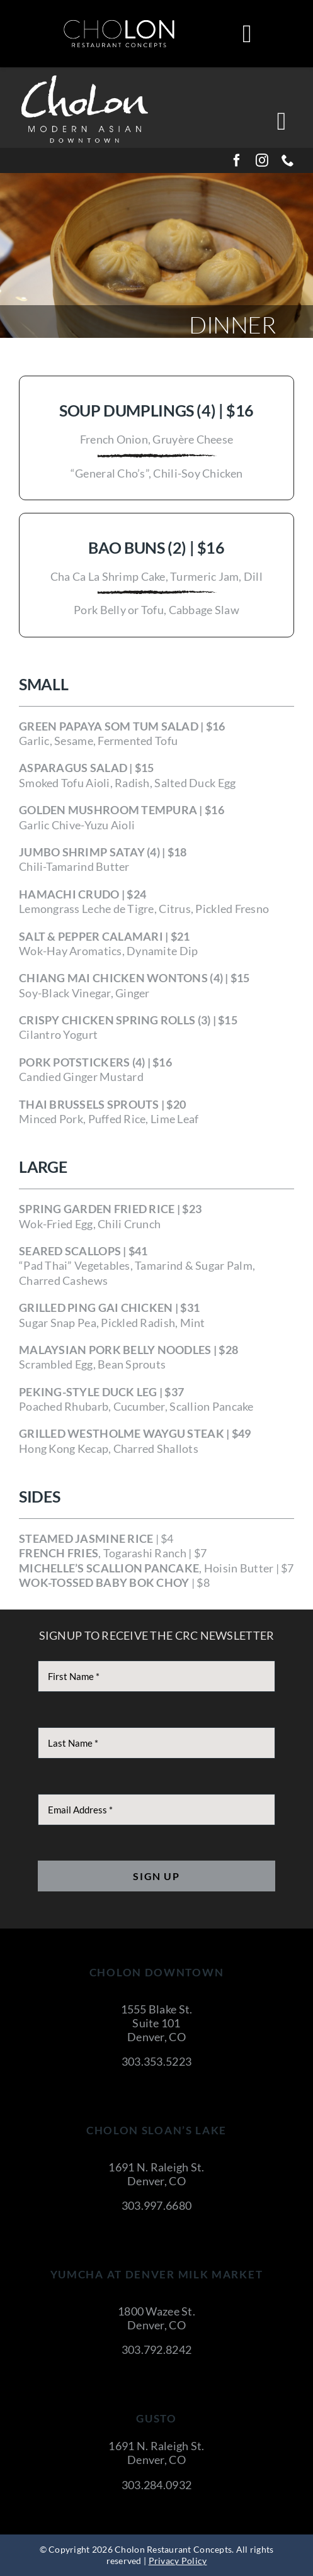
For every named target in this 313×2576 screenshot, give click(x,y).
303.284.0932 (156, 2485)
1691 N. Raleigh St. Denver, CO (156, 2174)
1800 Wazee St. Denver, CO (156, 2318)
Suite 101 (156, 2023)
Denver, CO (156, 2037)
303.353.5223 (156, 2061)
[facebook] (236, 160)
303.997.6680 (156, 2205)
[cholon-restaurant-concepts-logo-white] (119, 24)
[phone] (288, 160)
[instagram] (262, 160)
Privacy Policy (178, 2560)
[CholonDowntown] (85, 77)
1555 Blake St (155, 2009)
